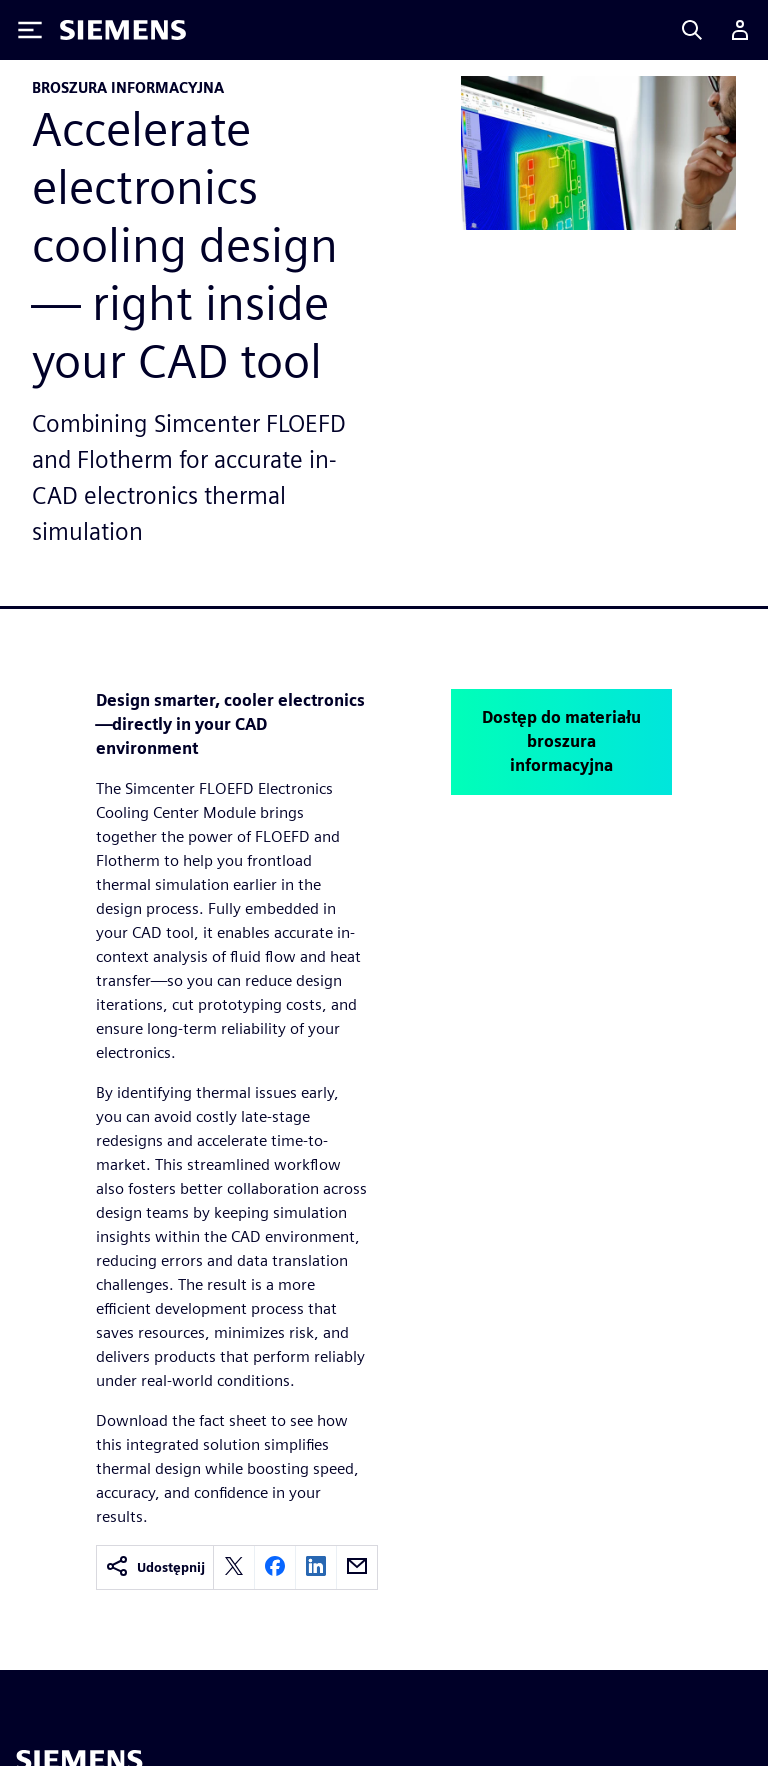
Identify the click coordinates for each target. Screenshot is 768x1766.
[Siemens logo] (123, 30)
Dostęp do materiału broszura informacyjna (561, 741)
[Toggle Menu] (30, 30)
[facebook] (275, 1567)
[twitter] (234, 1567)
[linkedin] (316, 1567)
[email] (357, 1567)
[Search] (692, 30)
